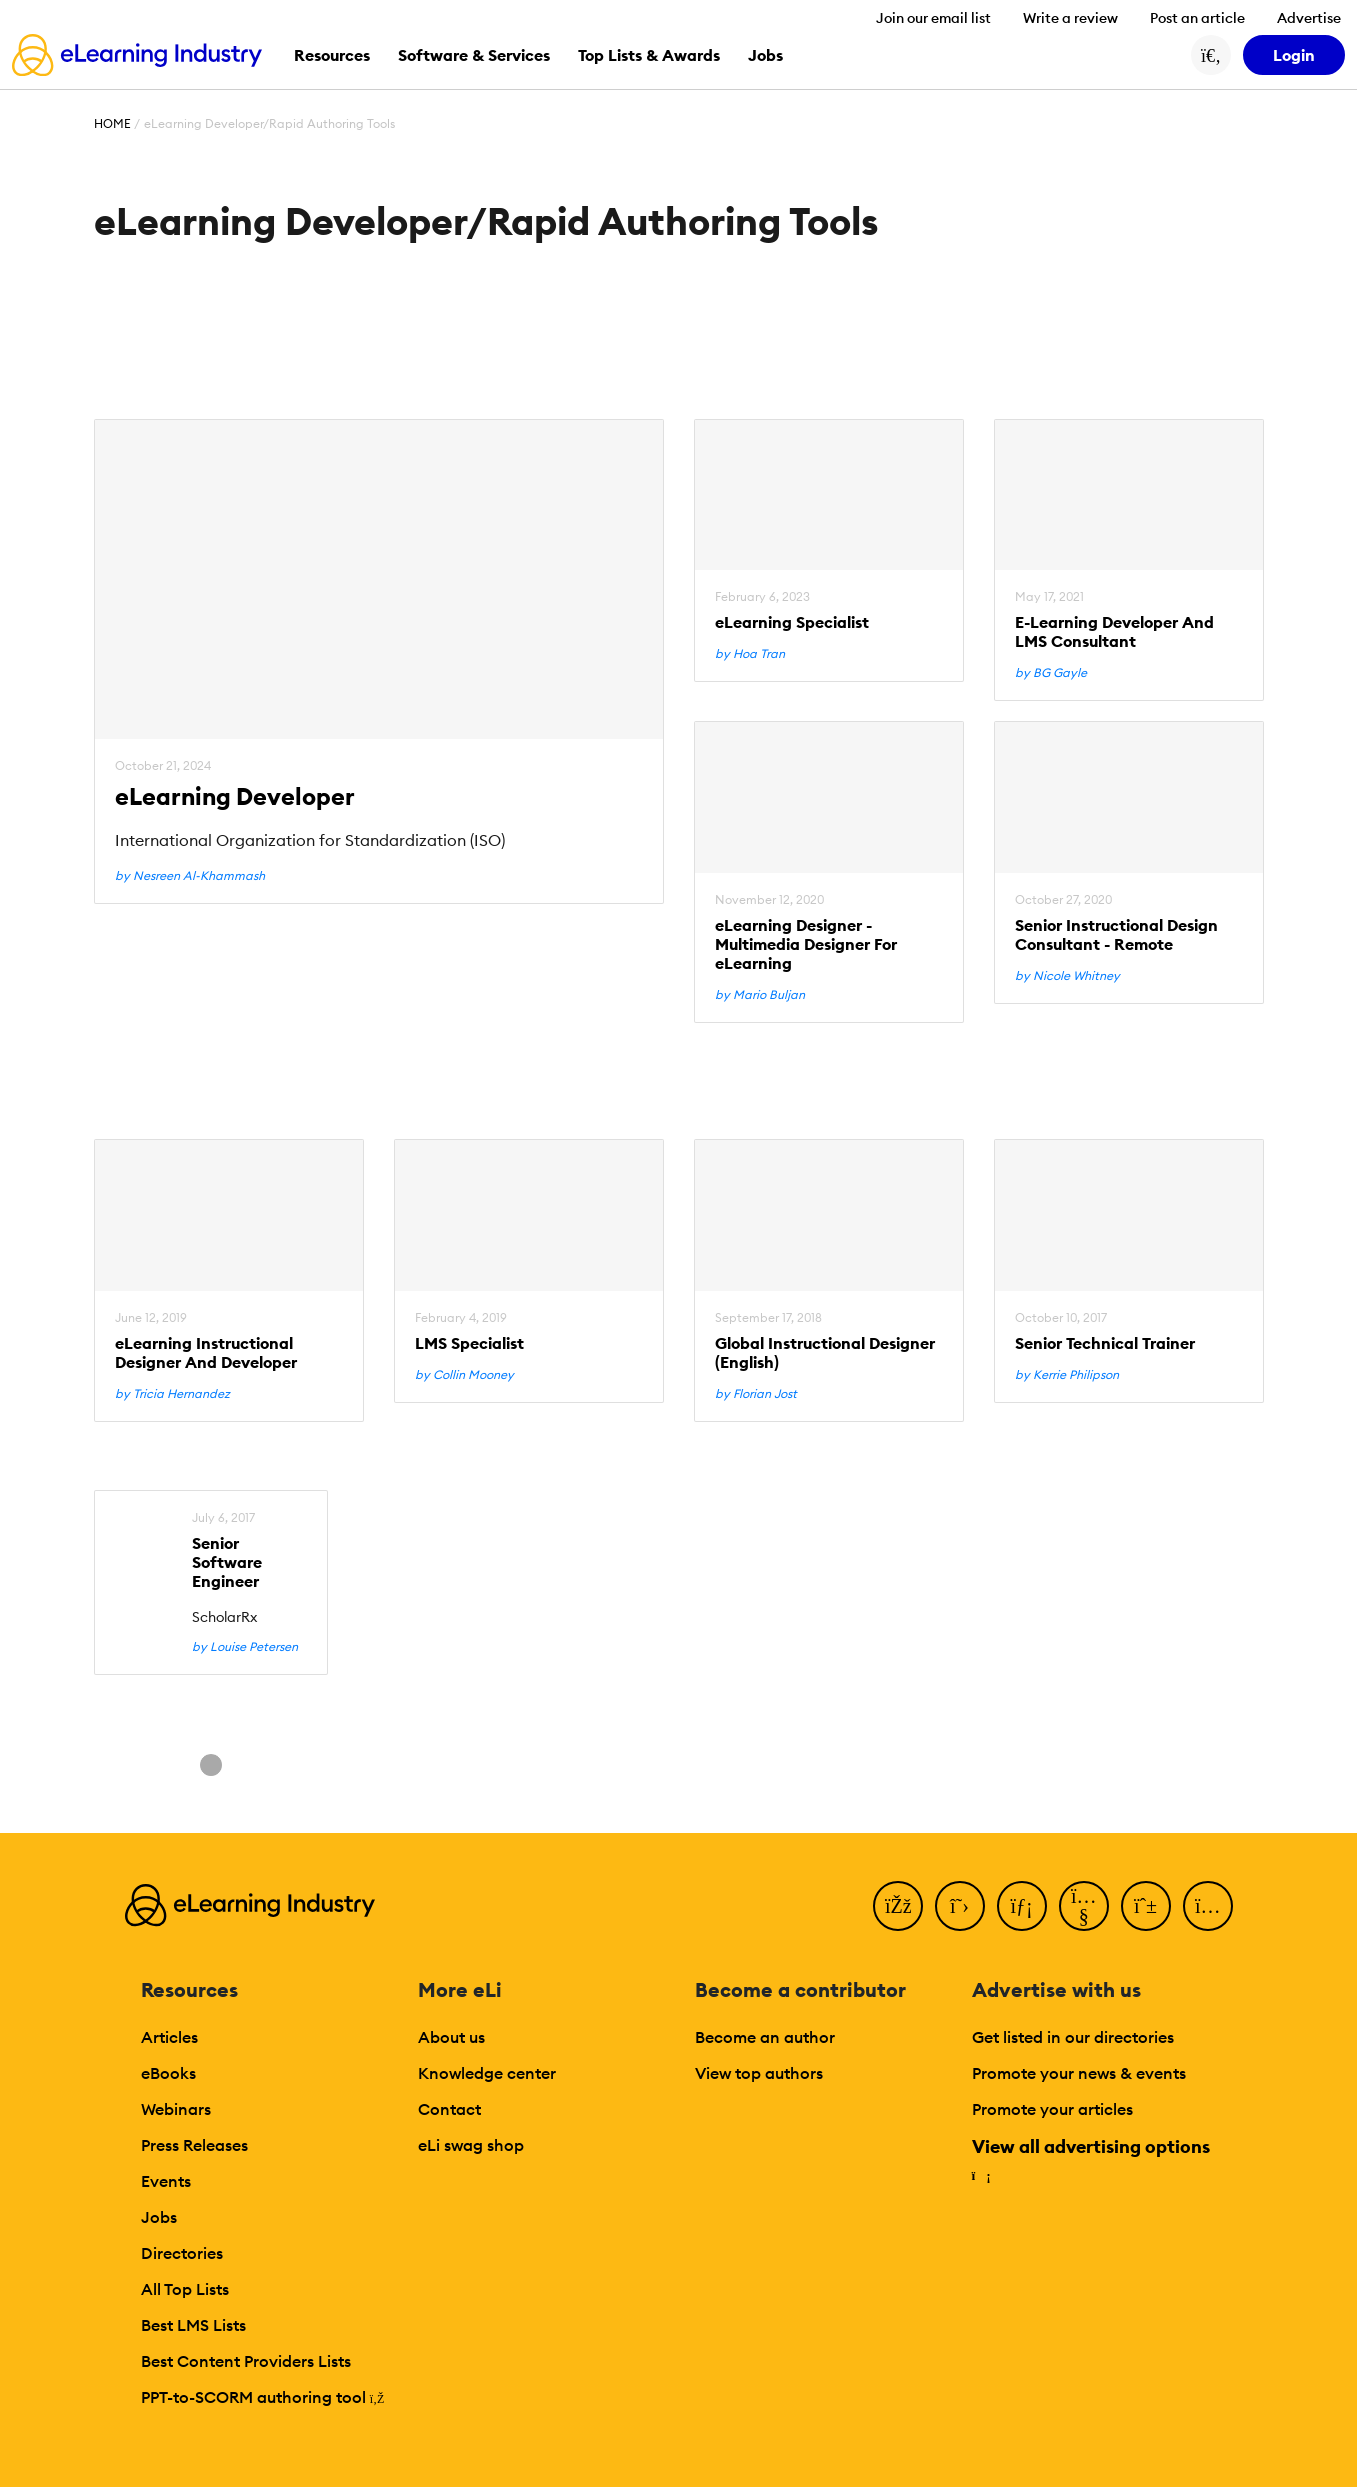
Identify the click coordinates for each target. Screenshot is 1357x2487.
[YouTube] (1084, 1906)
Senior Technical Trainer (1105, 1343)
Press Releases (194, 2145)
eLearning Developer (235, 796)
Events (166, 2181)
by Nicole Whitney (1067, 976)
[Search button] (1211, 55)
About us (451, 2037)
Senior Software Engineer (227, 1562)
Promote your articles (1052, 2109)
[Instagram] (1208, 1906)
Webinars (176, 2109)
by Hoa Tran (750, 654)
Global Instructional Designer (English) (825, 1353)
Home (112, 123)
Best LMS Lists (193, 2325)
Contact (449, 2109)
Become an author (765, 2037)
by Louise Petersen (245, 1647)
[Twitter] (960, 1906)
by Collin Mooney (464, 1375)
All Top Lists (185, 2289)
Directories (182, 2253)
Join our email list (933, 18)
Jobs (159, 2217)
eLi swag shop (471, 2145)
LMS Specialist (469, 1343)
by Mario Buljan (760, 995)
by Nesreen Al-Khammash (190, 876)
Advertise (1309, 18)
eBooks (168, 2073)
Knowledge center (487, 2073)
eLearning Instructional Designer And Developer (206, 1353)
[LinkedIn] (1022, 1906)
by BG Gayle (1051, 673)
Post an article (1197, 18)
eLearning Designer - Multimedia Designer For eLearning (806, 944)
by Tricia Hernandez (172, 1394)
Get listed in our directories (1073, 2037)
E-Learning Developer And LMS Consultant (1114, 632)
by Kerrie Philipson (1067, 1375)
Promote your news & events (1079, 2073)
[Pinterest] (1146, 1906)
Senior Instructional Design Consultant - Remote (1116, 935)
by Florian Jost (756, 1394)
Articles (169, 2037)
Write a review (1070, 18)
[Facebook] (898, 1906)
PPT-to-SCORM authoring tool (263, 2397)
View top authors (759, 2073)
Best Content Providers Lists (246, 2361)
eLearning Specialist (792, 622)
